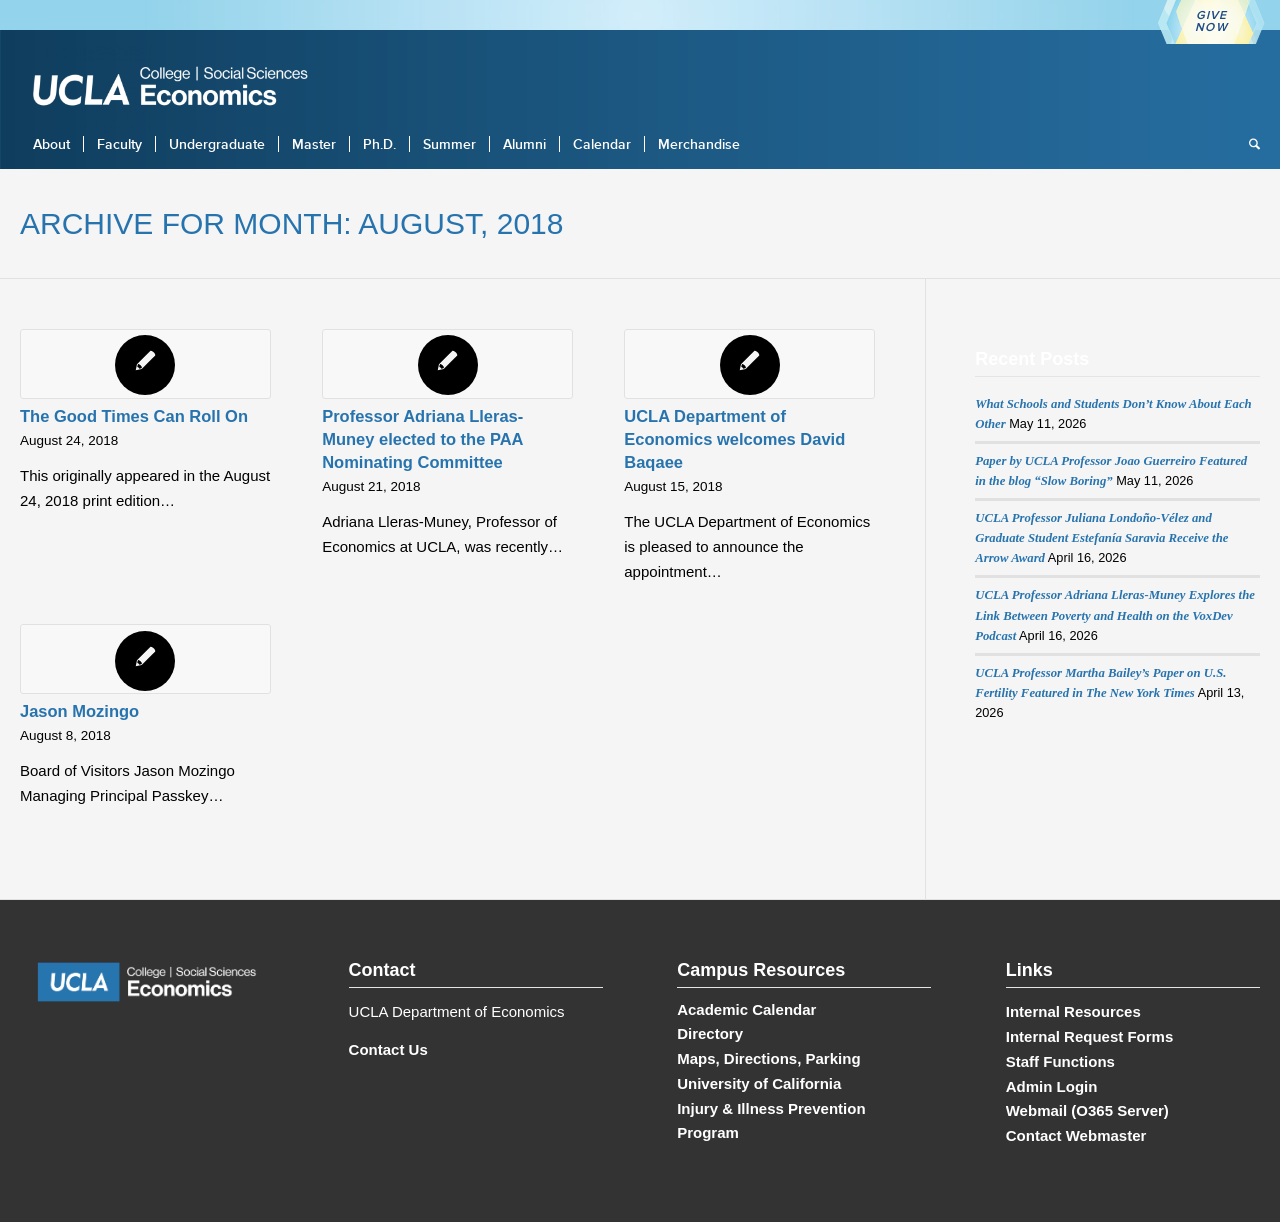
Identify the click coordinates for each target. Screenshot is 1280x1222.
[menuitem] (51, 144)
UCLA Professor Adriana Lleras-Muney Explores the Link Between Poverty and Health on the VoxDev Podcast (1115, 615)
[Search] (1248, 144)
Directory (710, 1033)
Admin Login (1052, 1086)
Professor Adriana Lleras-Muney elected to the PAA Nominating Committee (422, 439)
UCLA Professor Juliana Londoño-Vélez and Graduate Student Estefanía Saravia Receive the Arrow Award (1101, 538)
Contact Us (388, 1049)
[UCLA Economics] (180, 88)
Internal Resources (1073, 1011)
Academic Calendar (746, 1009)
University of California (759, 1083)
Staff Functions (1060, 1061)
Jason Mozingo (79, 711)
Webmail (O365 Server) (1087, 1110)
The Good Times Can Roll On (134, 416)
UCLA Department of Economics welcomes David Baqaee (734, 439)
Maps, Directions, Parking (768, 1058)
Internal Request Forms (1090, 1036)
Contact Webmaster (1076, 1135)
